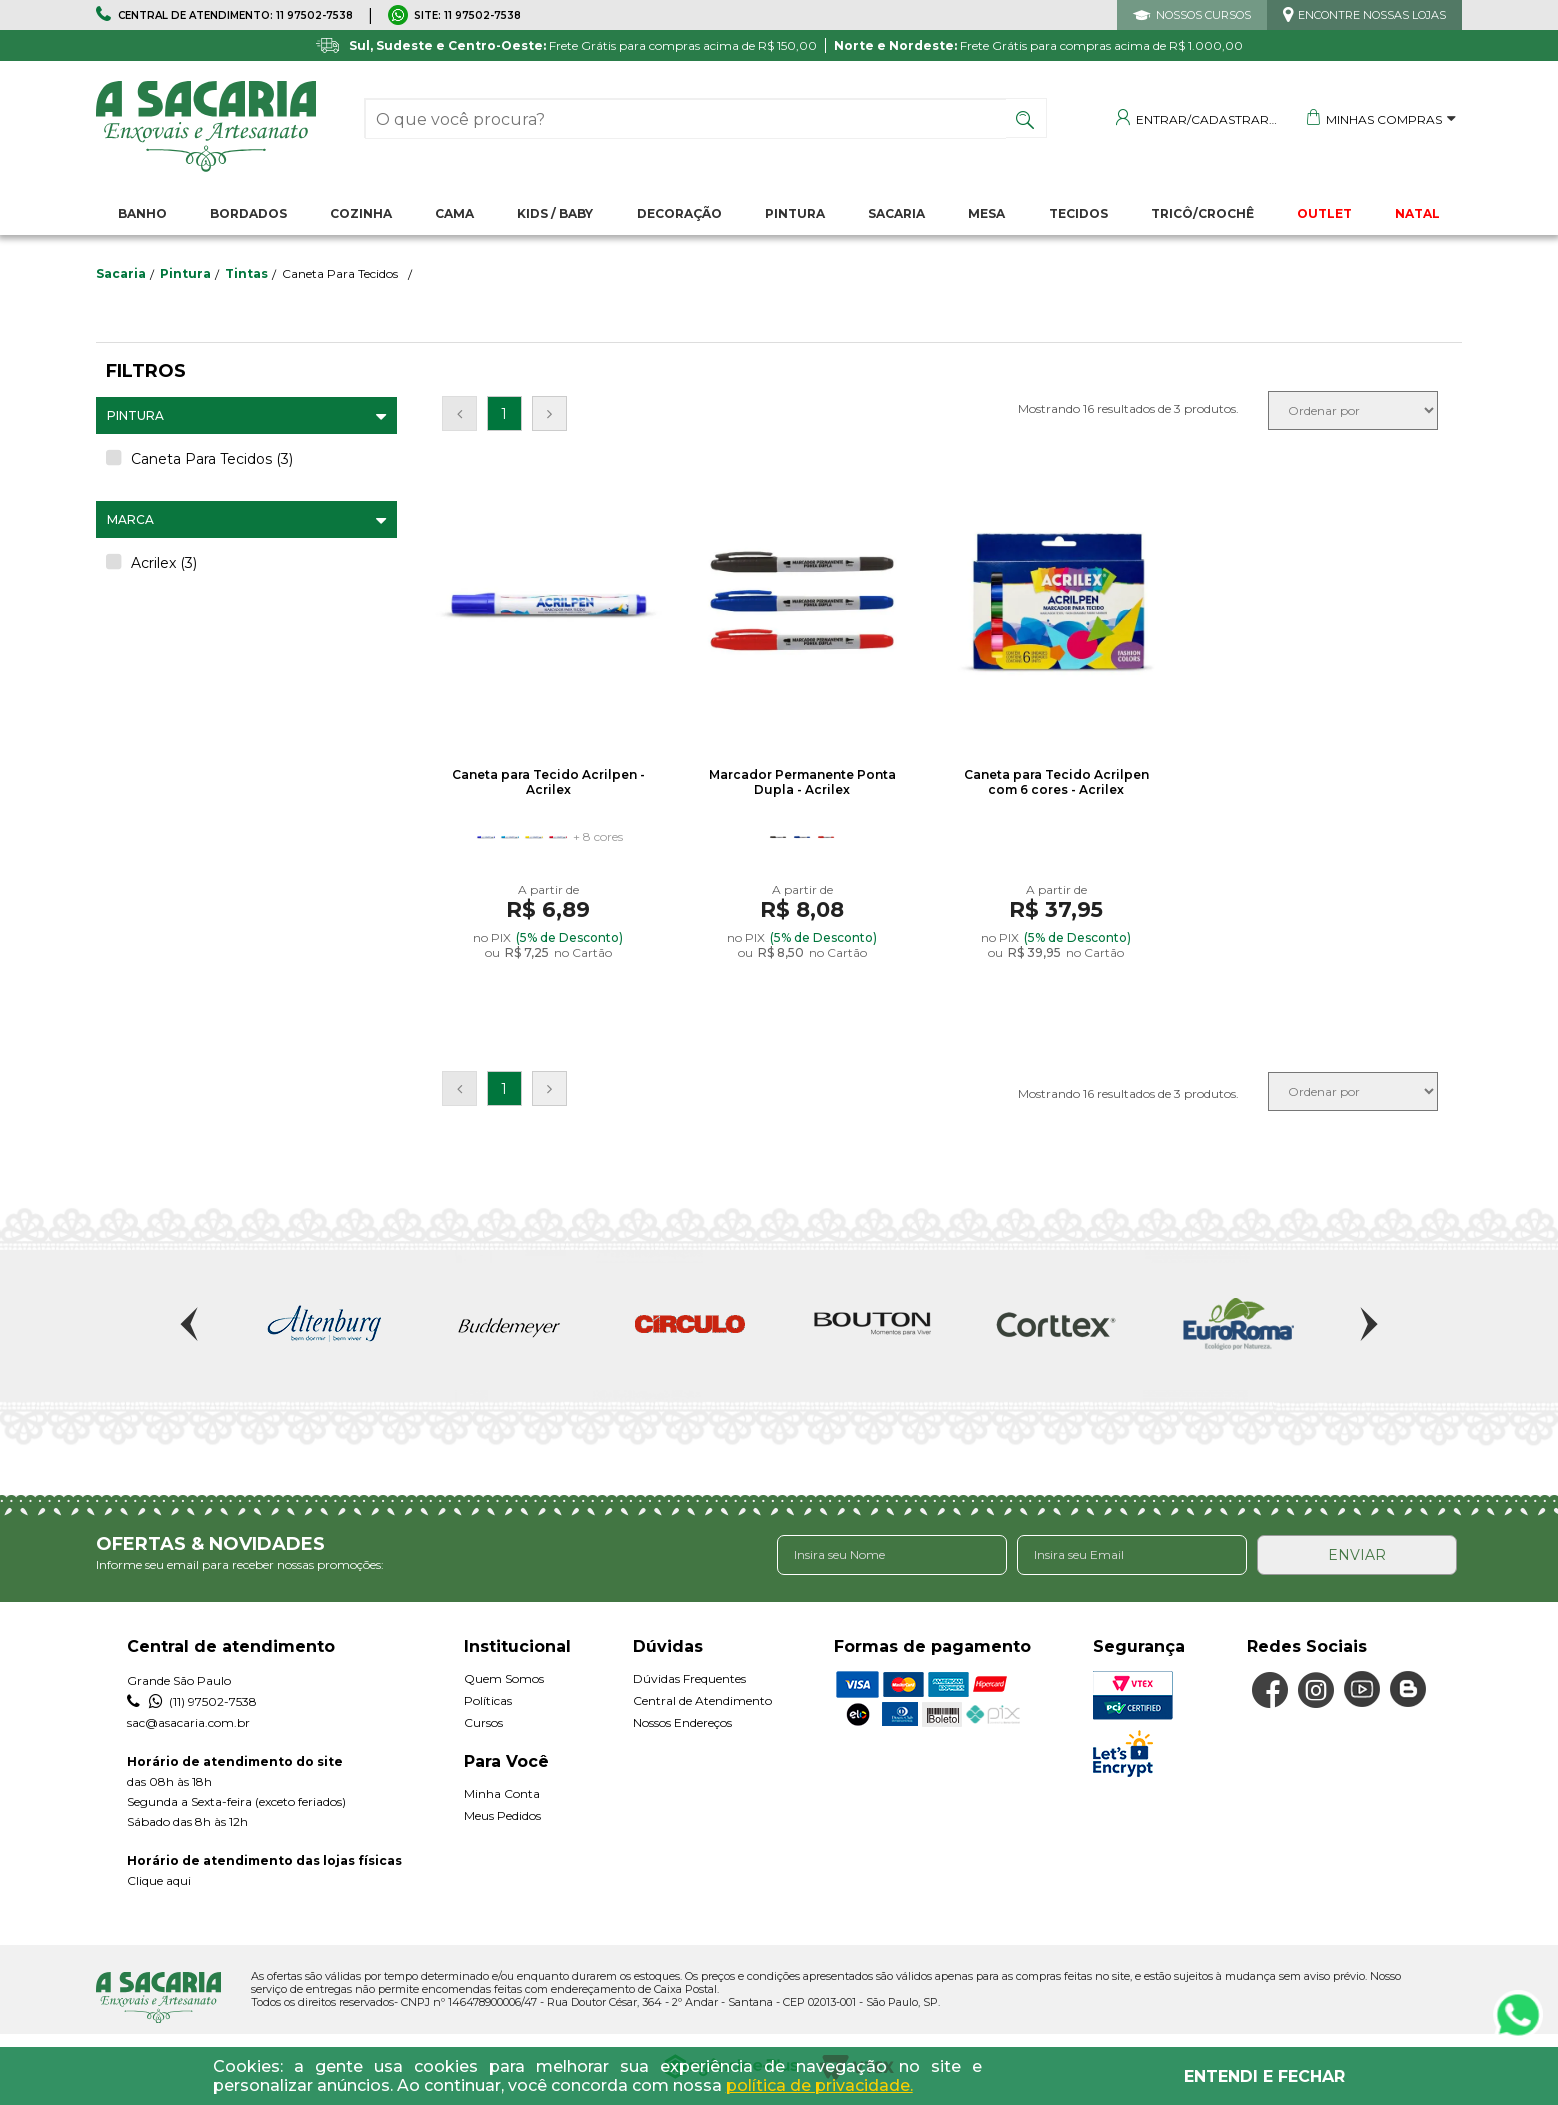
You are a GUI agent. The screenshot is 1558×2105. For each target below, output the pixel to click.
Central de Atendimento (702, 1700)
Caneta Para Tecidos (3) (212, 459)
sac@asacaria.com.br (188, 1722)
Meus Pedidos (502, 1815)
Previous (191, 1324)
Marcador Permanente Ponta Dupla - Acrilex (802, 782)
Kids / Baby (555, 213)
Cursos (483, 1722)
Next (1367, 1324)
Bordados (248, 213)
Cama (454, 213)
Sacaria (896, 213)
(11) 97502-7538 (192, 1702)
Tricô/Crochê (1202, 213)
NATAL (1417, 213)
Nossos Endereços (682, 1722)
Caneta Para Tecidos (340, 273)
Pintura (795, 213)
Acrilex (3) (164, 563)
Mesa (986, 213)
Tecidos (1078, 213)
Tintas (246, 273)
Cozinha (361, 213)
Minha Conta (502, 1793)
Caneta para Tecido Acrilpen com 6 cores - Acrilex (1056, 782)
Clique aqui (159, 1880)
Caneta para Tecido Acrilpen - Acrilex (548, 782)
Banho (142, 213)
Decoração (679, 213)
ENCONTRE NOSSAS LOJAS (1372, 15)
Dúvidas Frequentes (689, 1678)
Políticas (488, 1700)
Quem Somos (504, 1678)
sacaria (121, 273)
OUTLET (1324, 213)
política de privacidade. (819, 2085)
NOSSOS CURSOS (1203, 15)
